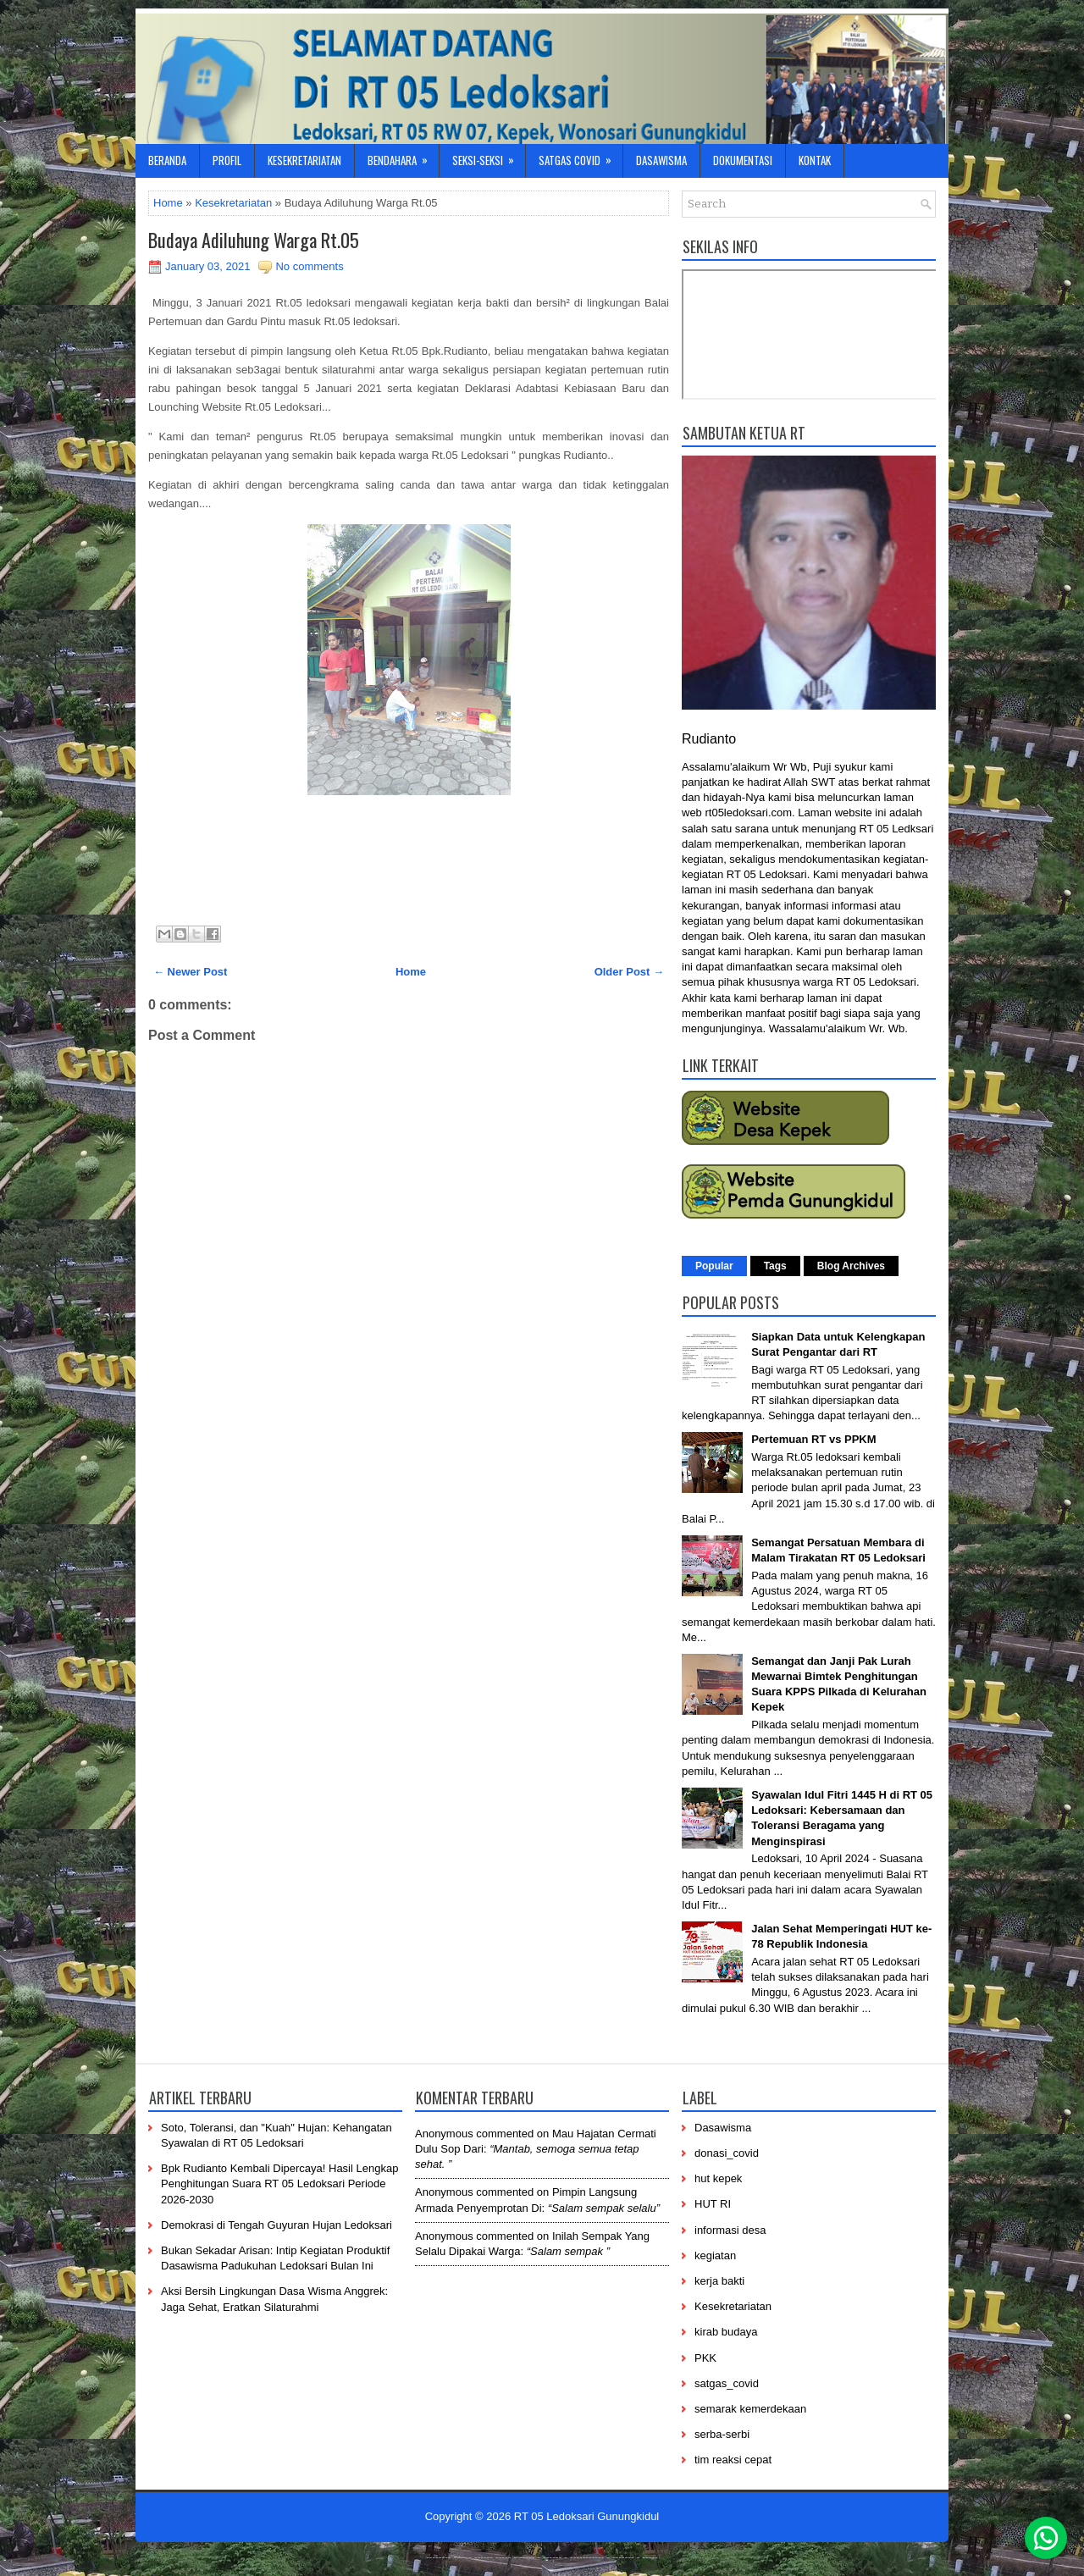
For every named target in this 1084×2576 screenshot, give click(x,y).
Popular (714, 1266)
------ (552, 2556)
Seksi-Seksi (488, 156)
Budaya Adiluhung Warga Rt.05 (253, 240)
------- (623, 2556)
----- (503, 2556)
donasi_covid (726, 2153)
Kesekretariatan (304, 160)
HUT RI (712, 2203)
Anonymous (444, 2133)
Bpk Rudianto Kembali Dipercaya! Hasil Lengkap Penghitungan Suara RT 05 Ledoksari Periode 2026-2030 (279, 2183)
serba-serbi (721, 2434)
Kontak (815, 160)
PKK (705, 2358)
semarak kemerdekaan (750, 2408)
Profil (227, 160)
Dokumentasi (742, 160)
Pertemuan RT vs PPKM (813, 1439)
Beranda (167, 160)
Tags (775, 1266)
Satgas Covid (580, 156)
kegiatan (715, 2255)
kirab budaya (725, 2331)
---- (460, 2556)
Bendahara (403, 156)
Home (168, 202)
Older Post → (629, 971)
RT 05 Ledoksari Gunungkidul (587, 2516)
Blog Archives (851, 1266)
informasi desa (730, 2230)
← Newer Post (190, 971)
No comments (309, 266)
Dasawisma (661, 160)
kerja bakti (719, 2281)
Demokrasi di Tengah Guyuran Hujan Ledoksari (276, 2225)
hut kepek (718, 2178)
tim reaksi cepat (733, 2459)
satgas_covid (726, 2383)
